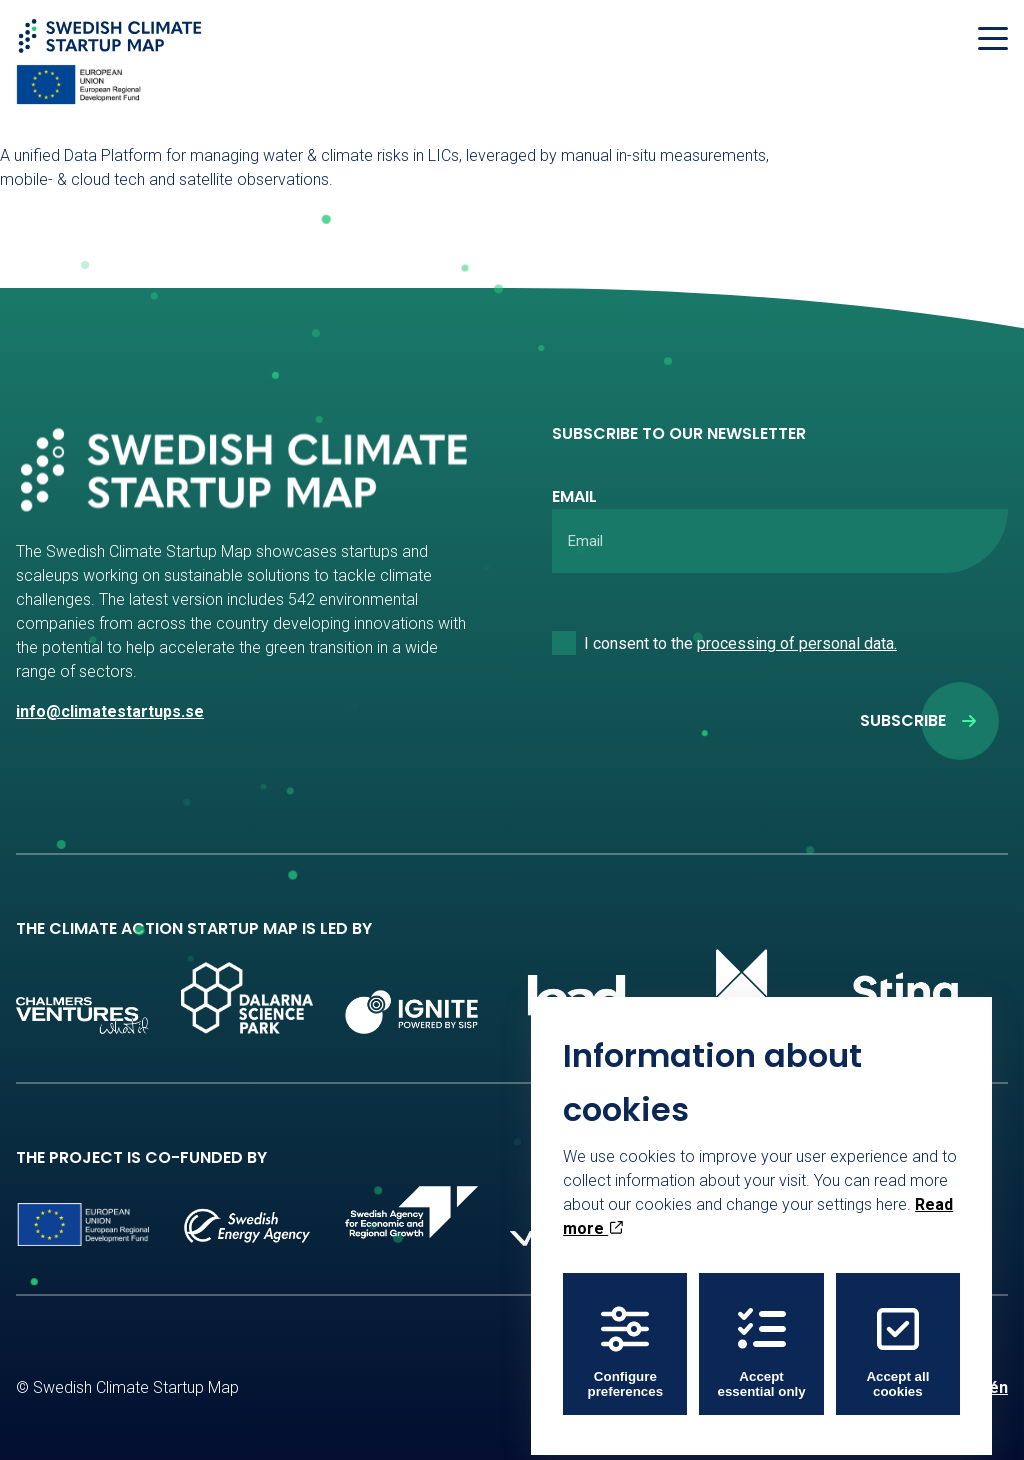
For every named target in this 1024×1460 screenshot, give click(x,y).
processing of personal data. (797, 643)
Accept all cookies (897, 1338)
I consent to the (740, 643)
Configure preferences (626, 1338)
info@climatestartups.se (110, 711)
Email (574, 496)
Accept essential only (762, 1338)
